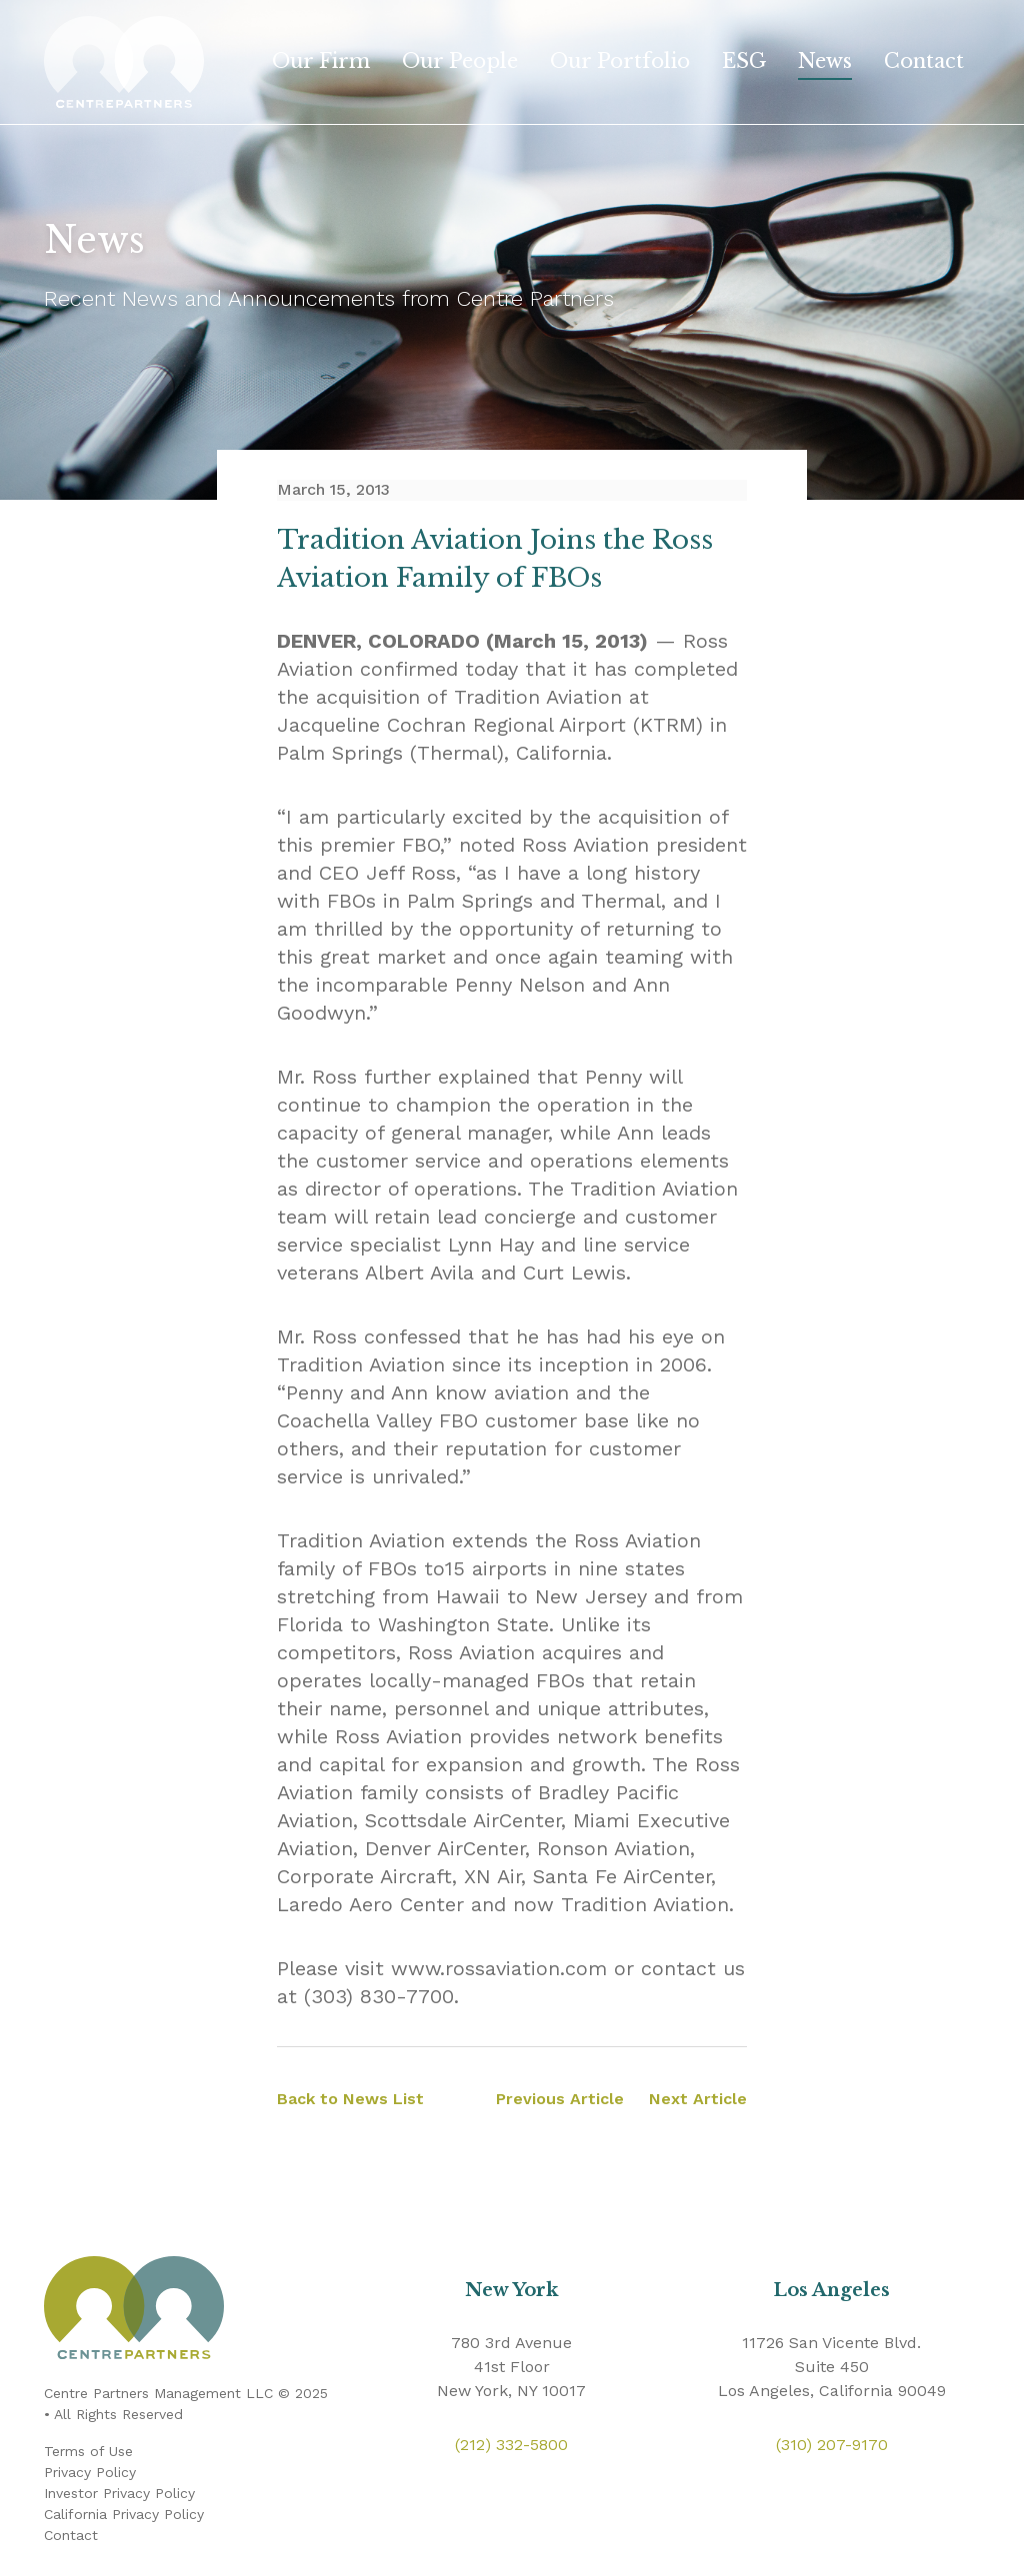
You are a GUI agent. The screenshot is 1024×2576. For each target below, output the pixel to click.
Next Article (698, 2098)
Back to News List (350, 2098)
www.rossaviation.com (499, 1968)
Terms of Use (88, 2451)
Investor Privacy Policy (119, 2493)
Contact (924, 61)
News (825, 61)
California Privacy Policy (124, 2514)
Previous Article (560, 2098)
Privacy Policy (90, 2472)
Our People (460, 61)
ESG (744, 61)
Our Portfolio (620, 61)
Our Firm (321, 61)
